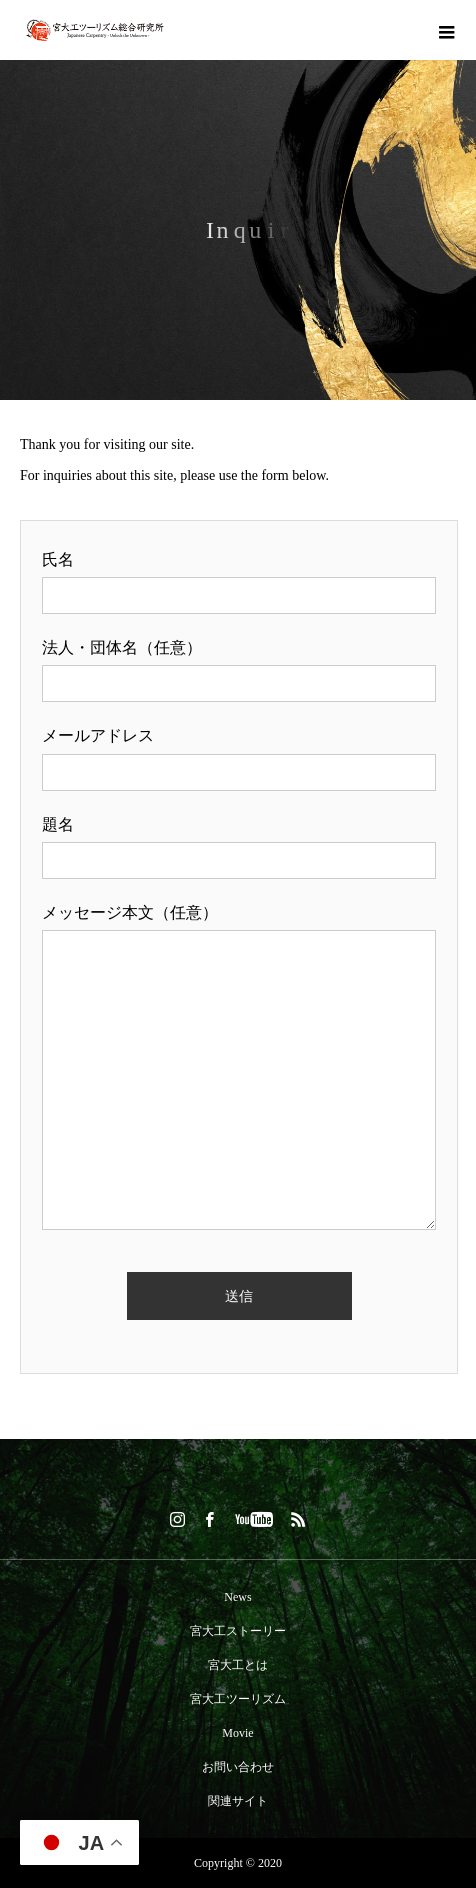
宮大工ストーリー (238, 1631)
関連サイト (238, 1801)
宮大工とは (238, 1665)
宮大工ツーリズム (238, 1699)
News (237, 1597)
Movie (237, 1733)
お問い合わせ (238, 1767)
